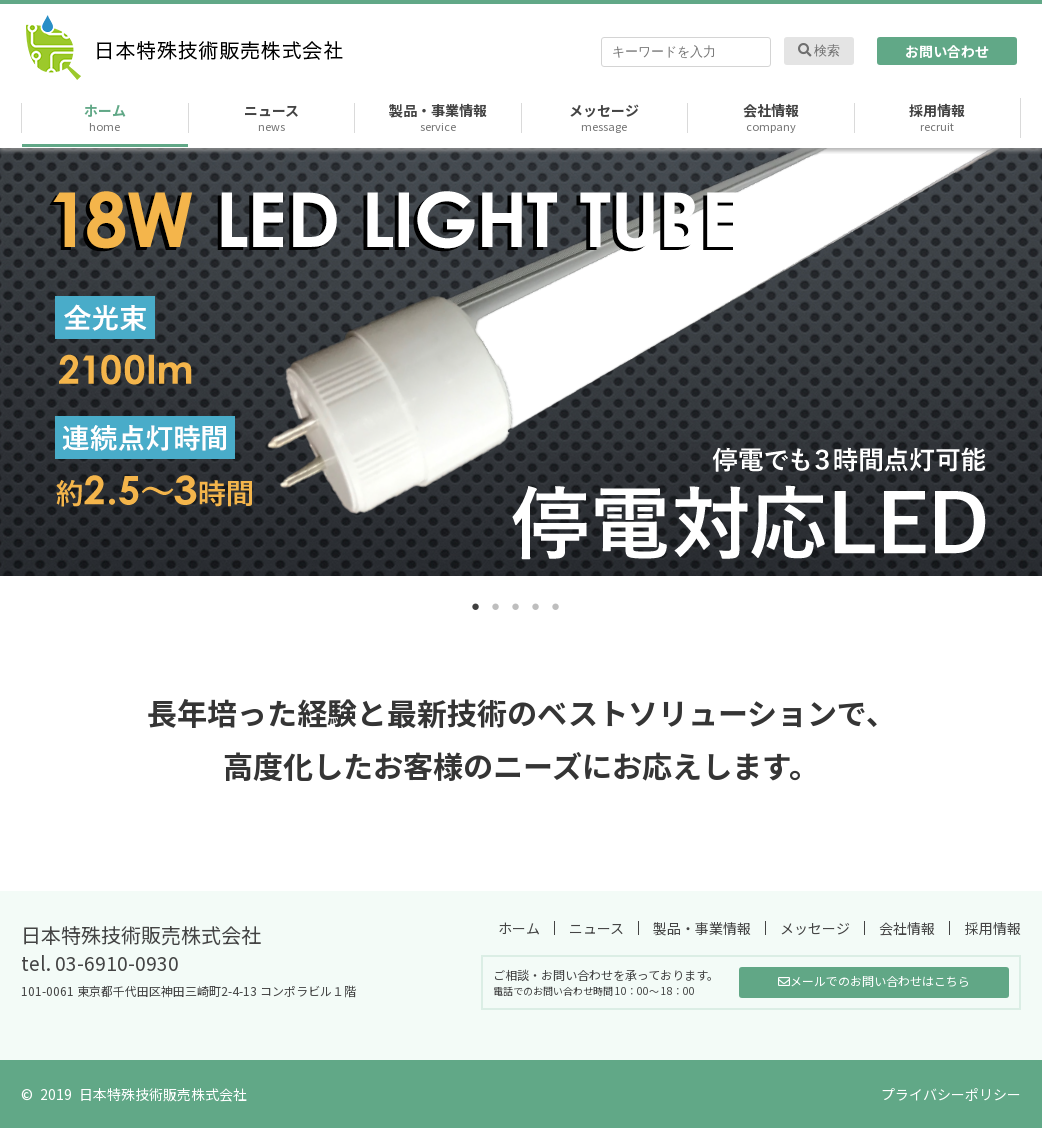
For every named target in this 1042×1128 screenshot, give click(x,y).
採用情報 (937, 118)
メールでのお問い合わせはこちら (874, 980)
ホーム (105, 118)
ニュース (271, 118)
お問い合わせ (947, 51)
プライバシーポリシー (951, 1094)
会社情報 (771, 118)
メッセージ (604, 118)
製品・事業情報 (438, 118)
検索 (819, 50)
